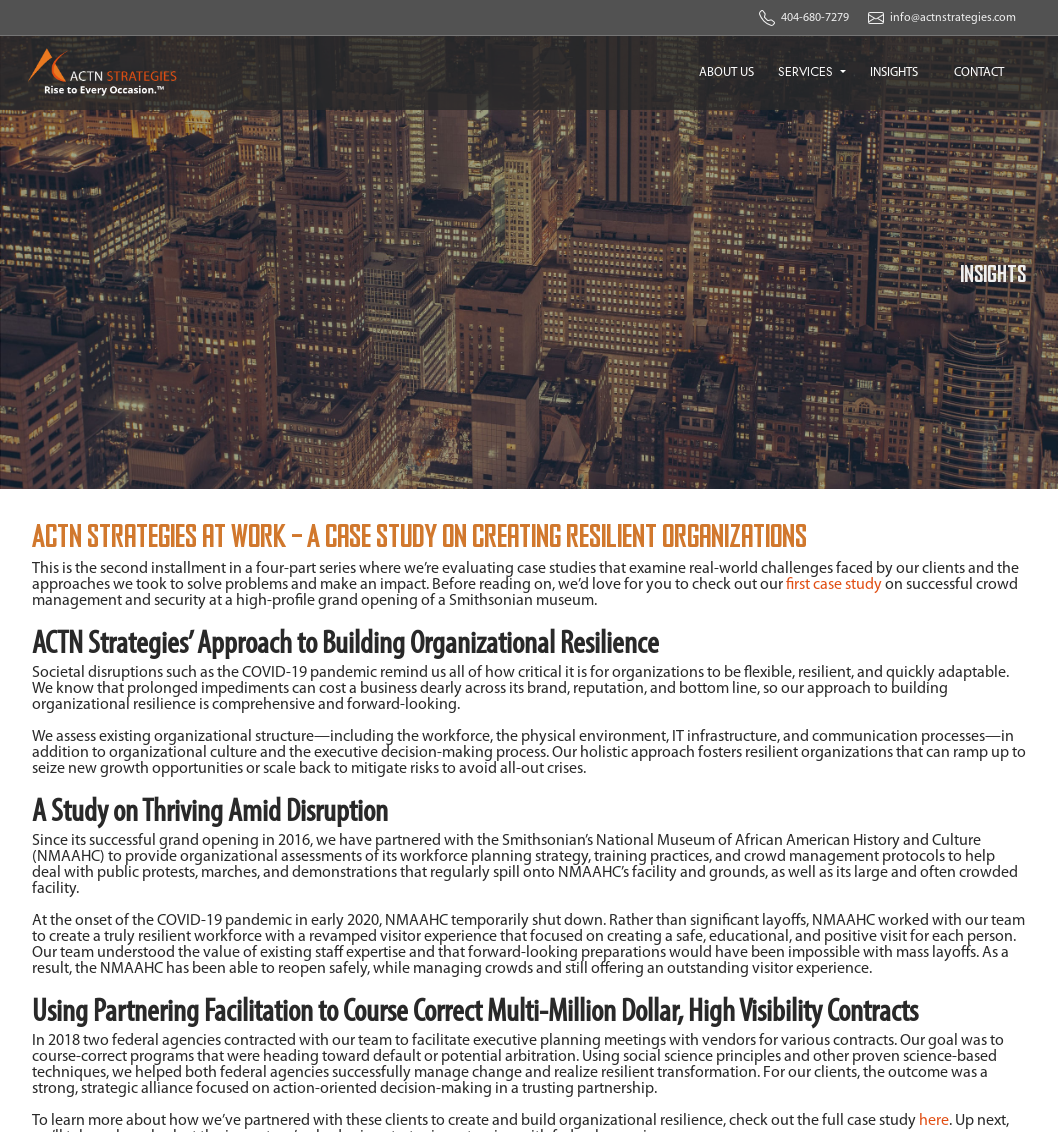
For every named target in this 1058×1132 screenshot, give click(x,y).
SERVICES (807, 71)
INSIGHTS (894, 72)
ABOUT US (726, 72)
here (934, 1121)
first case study (834, 585)
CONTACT (979, 72)
